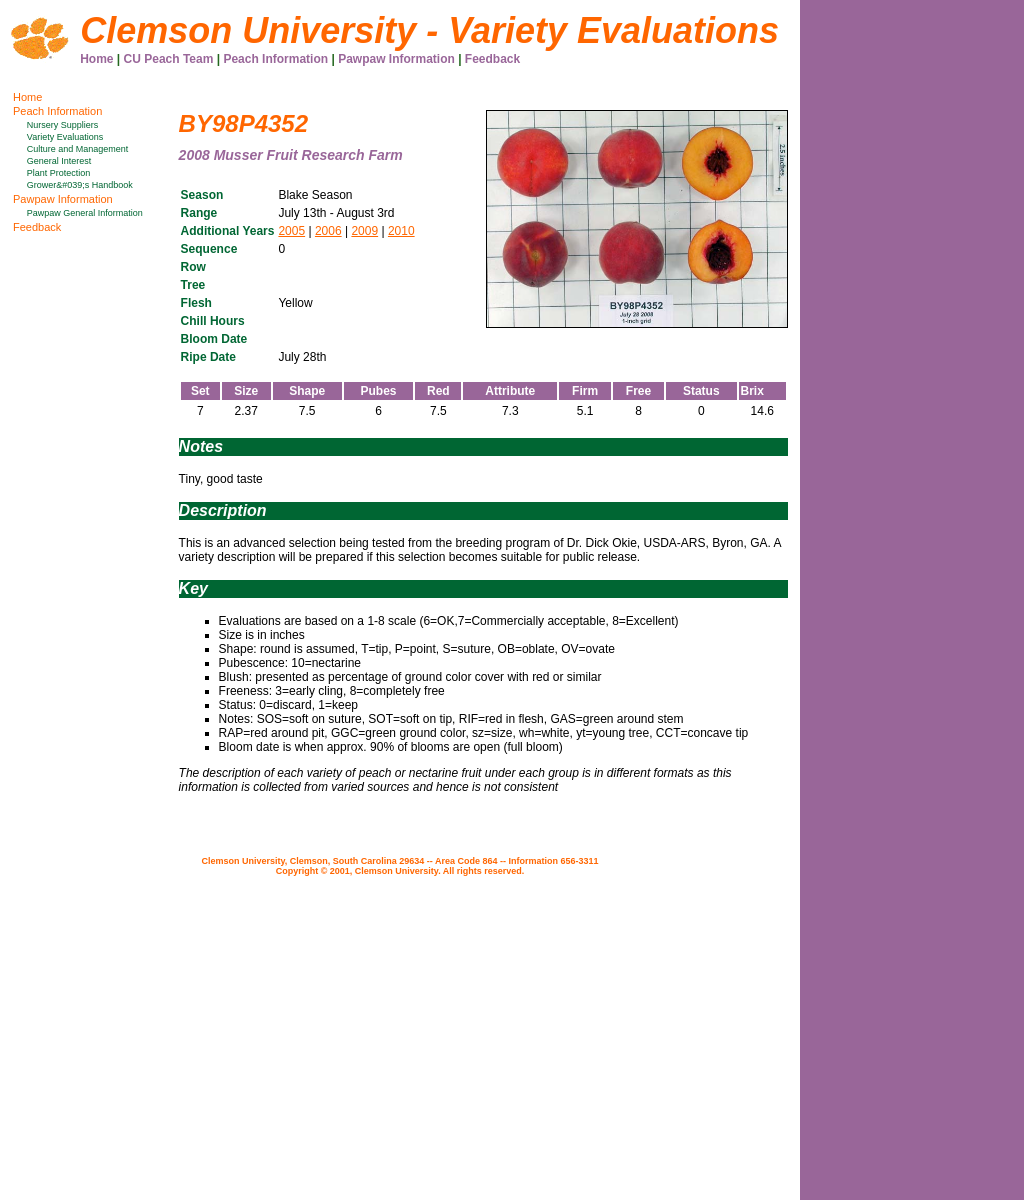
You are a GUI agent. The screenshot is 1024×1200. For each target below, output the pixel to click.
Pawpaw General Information (85, 213)
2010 (401, 231)
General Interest (59, 161)
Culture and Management (78, 149)
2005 (291, 231)
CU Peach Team (169, 59)
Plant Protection (59, 173)
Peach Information (275, 59)
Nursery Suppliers (63, 125)
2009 (364, 231)
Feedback (492, 59)
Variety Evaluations (65, 137)
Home (96, 59)
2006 (328, 231)
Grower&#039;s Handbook (80, 185)
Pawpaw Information (396, 59)
